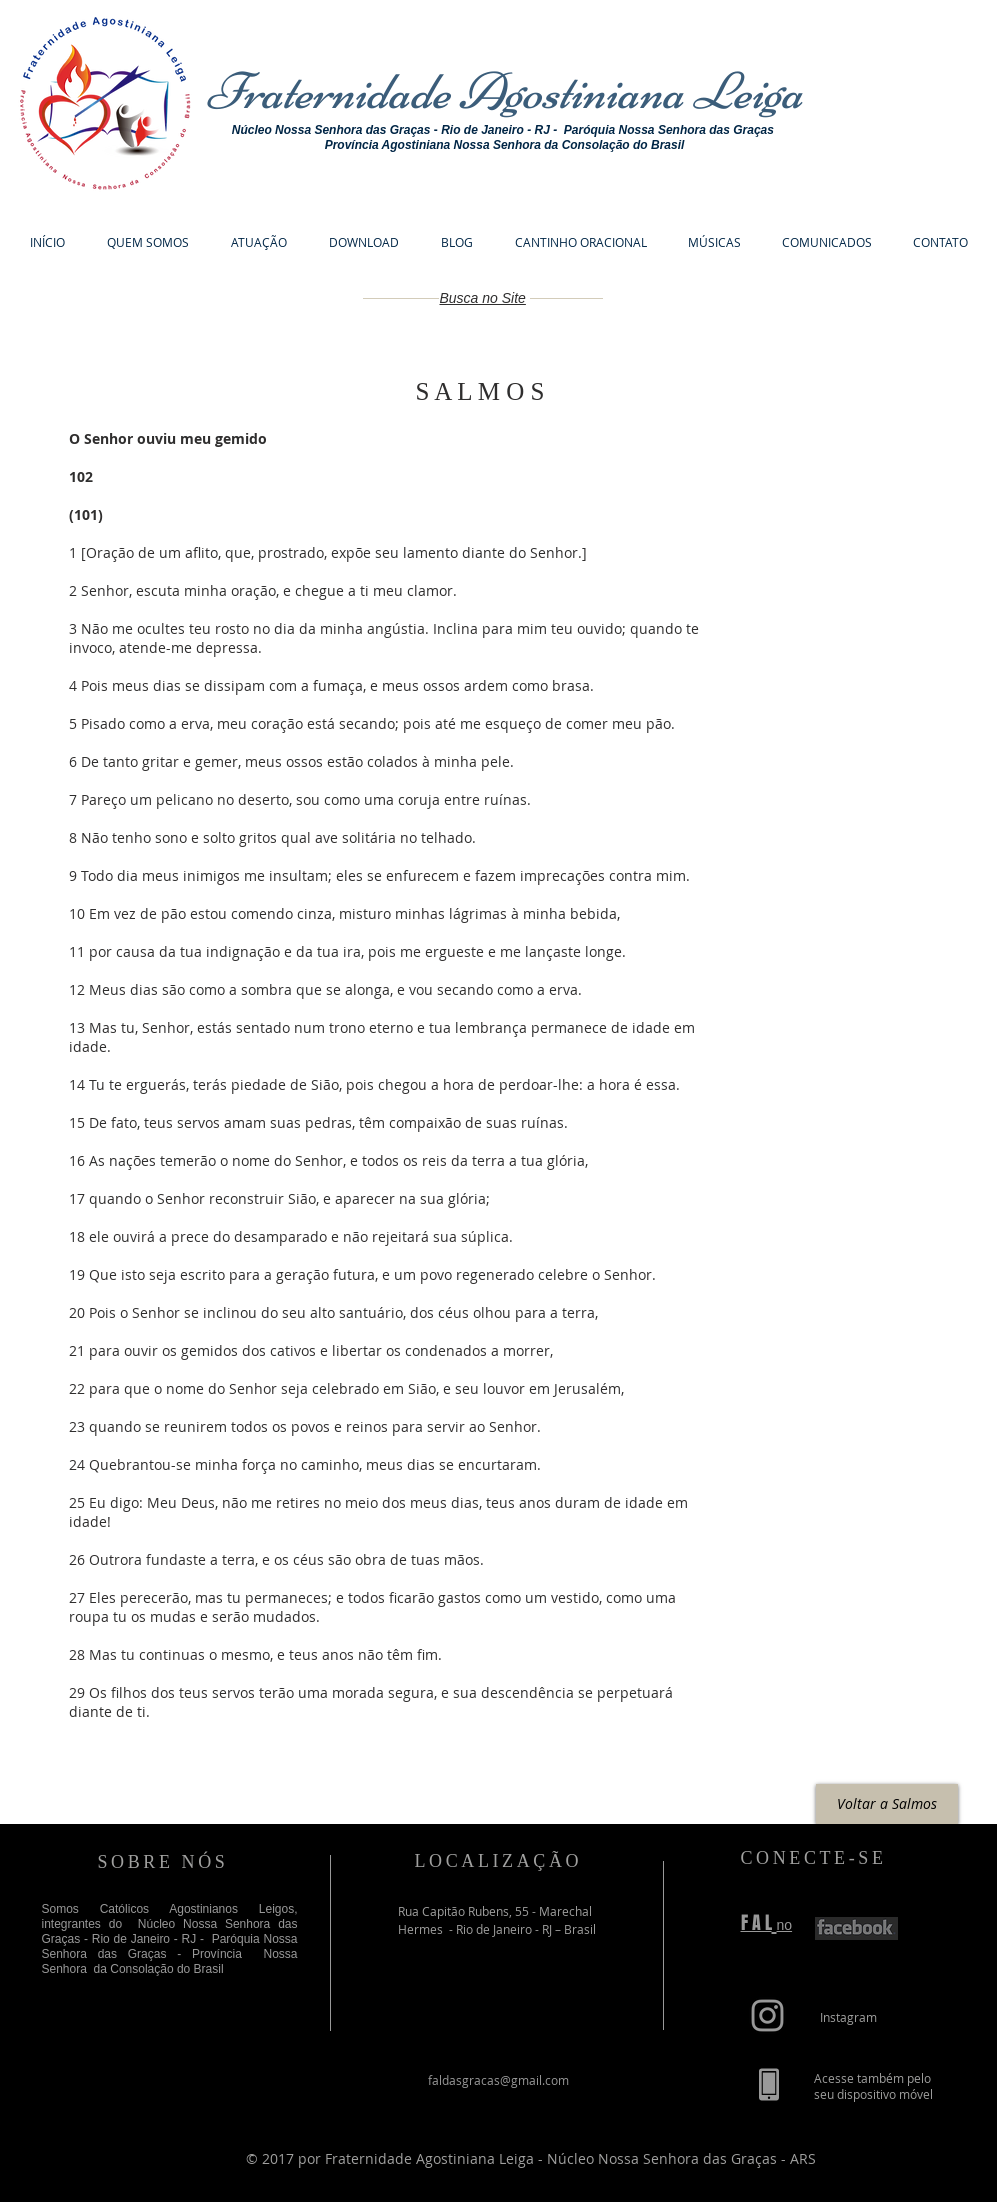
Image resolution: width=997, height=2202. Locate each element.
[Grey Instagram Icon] (767, 2015)
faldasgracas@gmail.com (498, 2080)
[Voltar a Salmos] (887, 1804)
